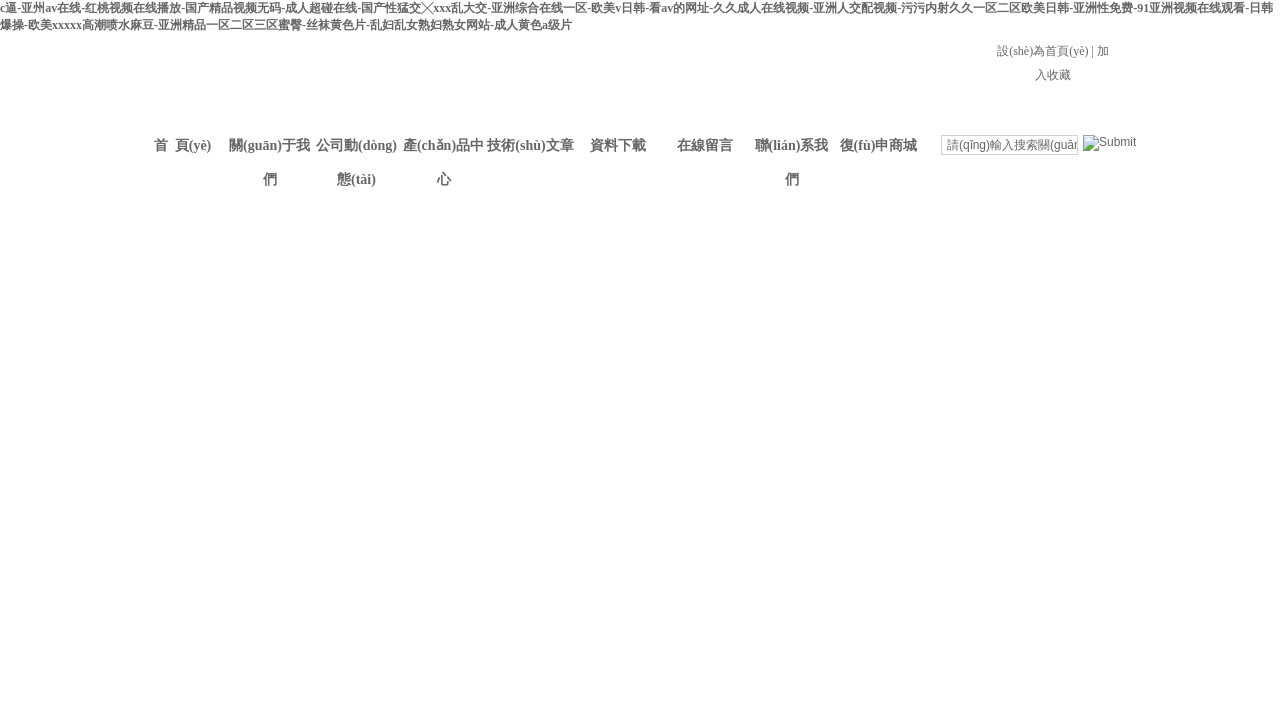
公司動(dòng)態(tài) (356, 150)
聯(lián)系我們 (792, 150)
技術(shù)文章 (530, 145)
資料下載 (618, 145)
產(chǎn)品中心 (443, 150)
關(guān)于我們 (269, 150)
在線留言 (705, 145)
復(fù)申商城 (879, 145)
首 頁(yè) (183, 145)
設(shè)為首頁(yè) (1042, 51)
